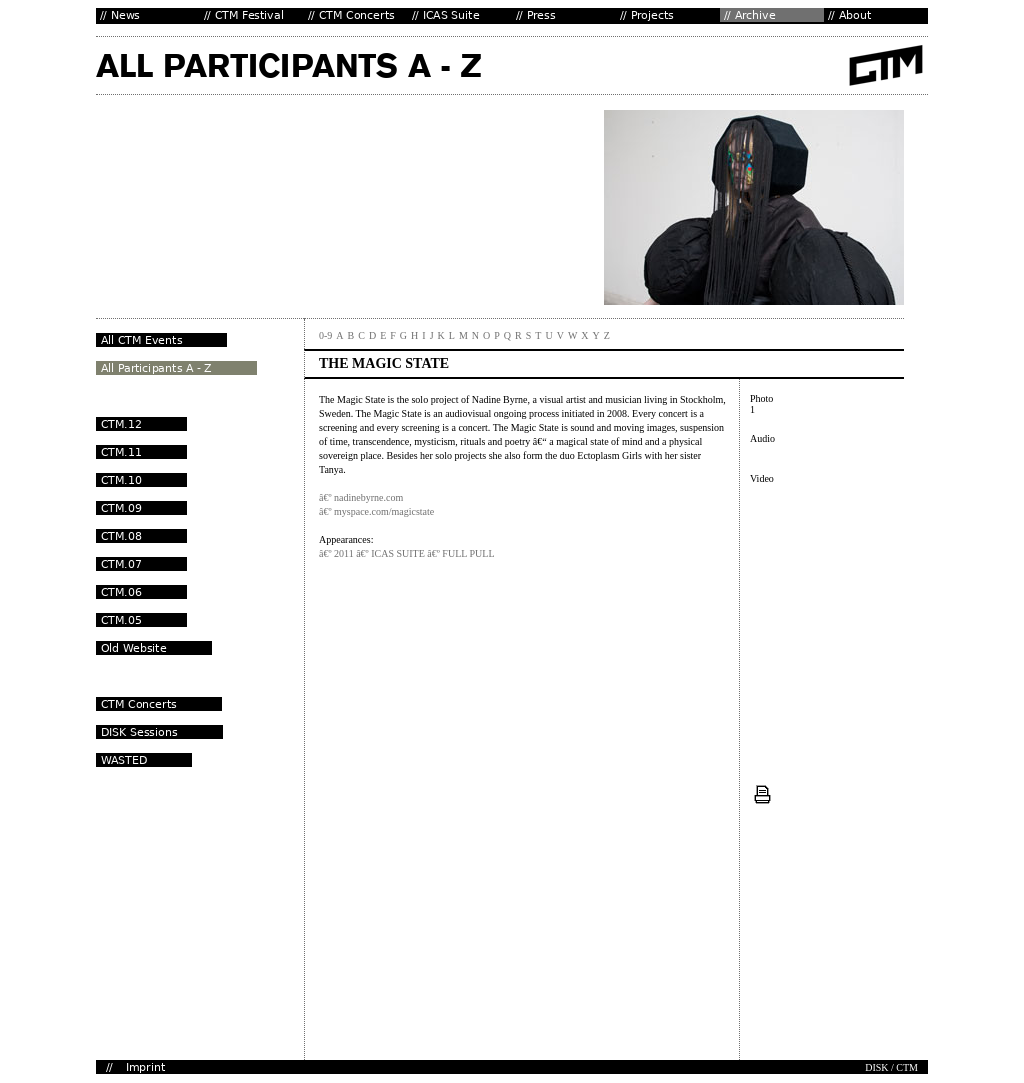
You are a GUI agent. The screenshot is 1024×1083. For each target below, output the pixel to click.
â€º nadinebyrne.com (361, 497)
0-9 (325, 335)
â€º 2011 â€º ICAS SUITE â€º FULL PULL (407, 553)
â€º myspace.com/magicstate (376, 511)
